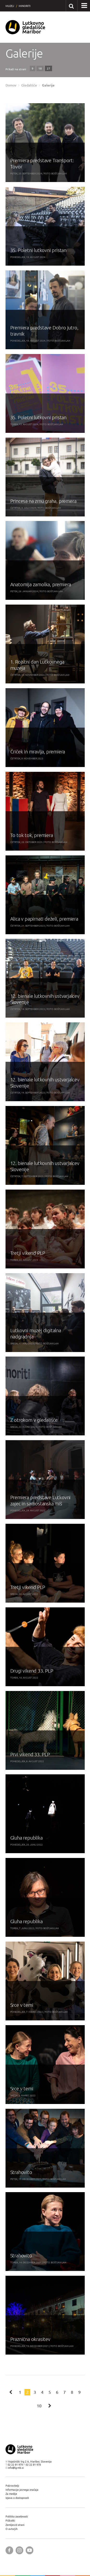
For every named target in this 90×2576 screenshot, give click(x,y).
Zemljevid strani (15, 2524)
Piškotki (10, 2520)
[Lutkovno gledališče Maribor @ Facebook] (9, 2550)
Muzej (10, 5)
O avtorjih (12, 2528)
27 (48, 68)
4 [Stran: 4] (42, 2392)
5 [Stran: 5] (49, 2392)
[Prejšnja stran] (11, 2391)
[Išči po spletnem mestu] (71, 5)
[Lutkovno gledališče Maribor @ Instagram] (19, 2550)
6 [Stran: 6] (57, 2392)
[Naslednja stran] (49, 2405)
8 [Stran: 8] (72, 2392)
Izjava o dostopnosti (17, 2497)
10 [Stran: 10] (39, 2405)
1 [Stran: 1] (20, 2392)
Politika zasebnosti (17, 2516)
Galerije (48, 85)
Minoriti (24, 5)
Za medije (11, 2493)
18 (40, 68)
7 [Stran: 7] (64, 2392)
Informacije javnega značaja (22, 2489)
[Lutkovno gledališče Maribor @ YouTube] (29, 2550)
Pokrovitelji (12, 2485)
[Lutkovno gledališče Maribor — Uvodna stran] (25, 27)
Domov (11, 85)
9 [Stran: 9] (79, 2392)
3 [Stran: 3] (35, 2392)
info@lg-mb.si (16, 2467)
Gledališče (29, 85)
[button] (84, 5)
